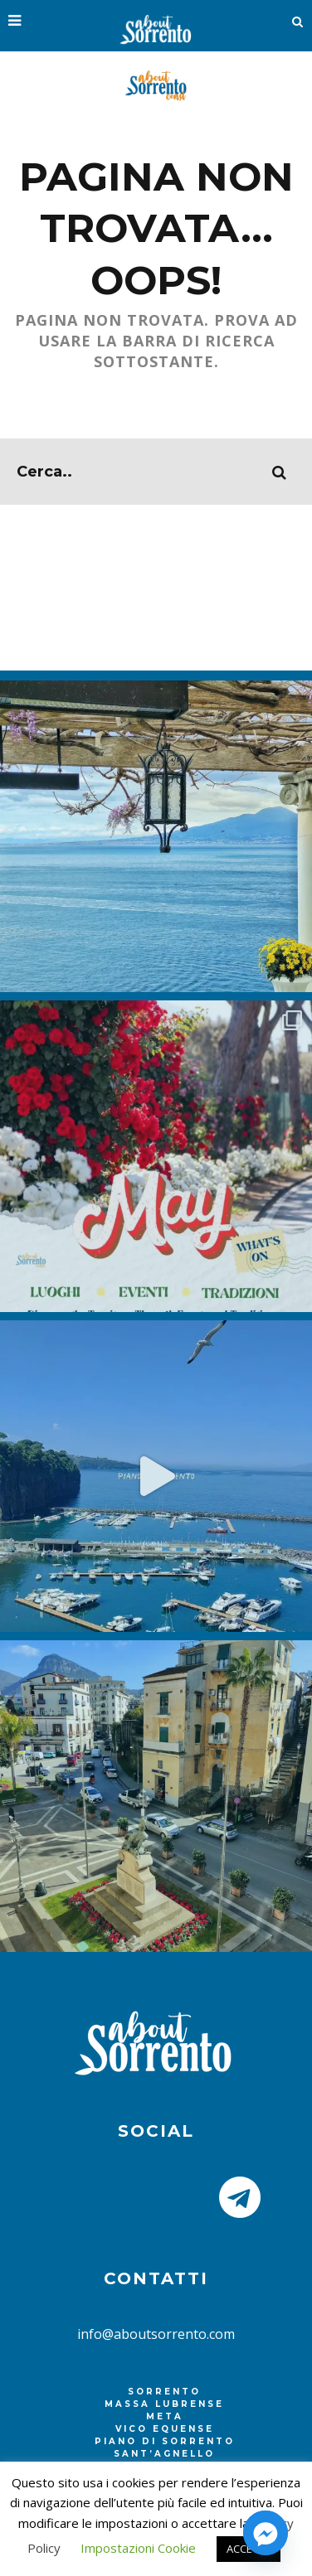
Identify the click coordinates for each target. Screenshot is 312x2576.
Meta (164, 2416)
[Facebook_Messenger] (265, 2533)
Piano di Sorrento (165, 2441)
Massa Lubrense (164, 2404)
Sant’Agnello (164, 2453)
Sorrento (164, 2391)
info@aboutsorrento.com (156, 2334)
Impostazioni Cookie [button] (138, 2548)
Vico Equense (164, 2428)
